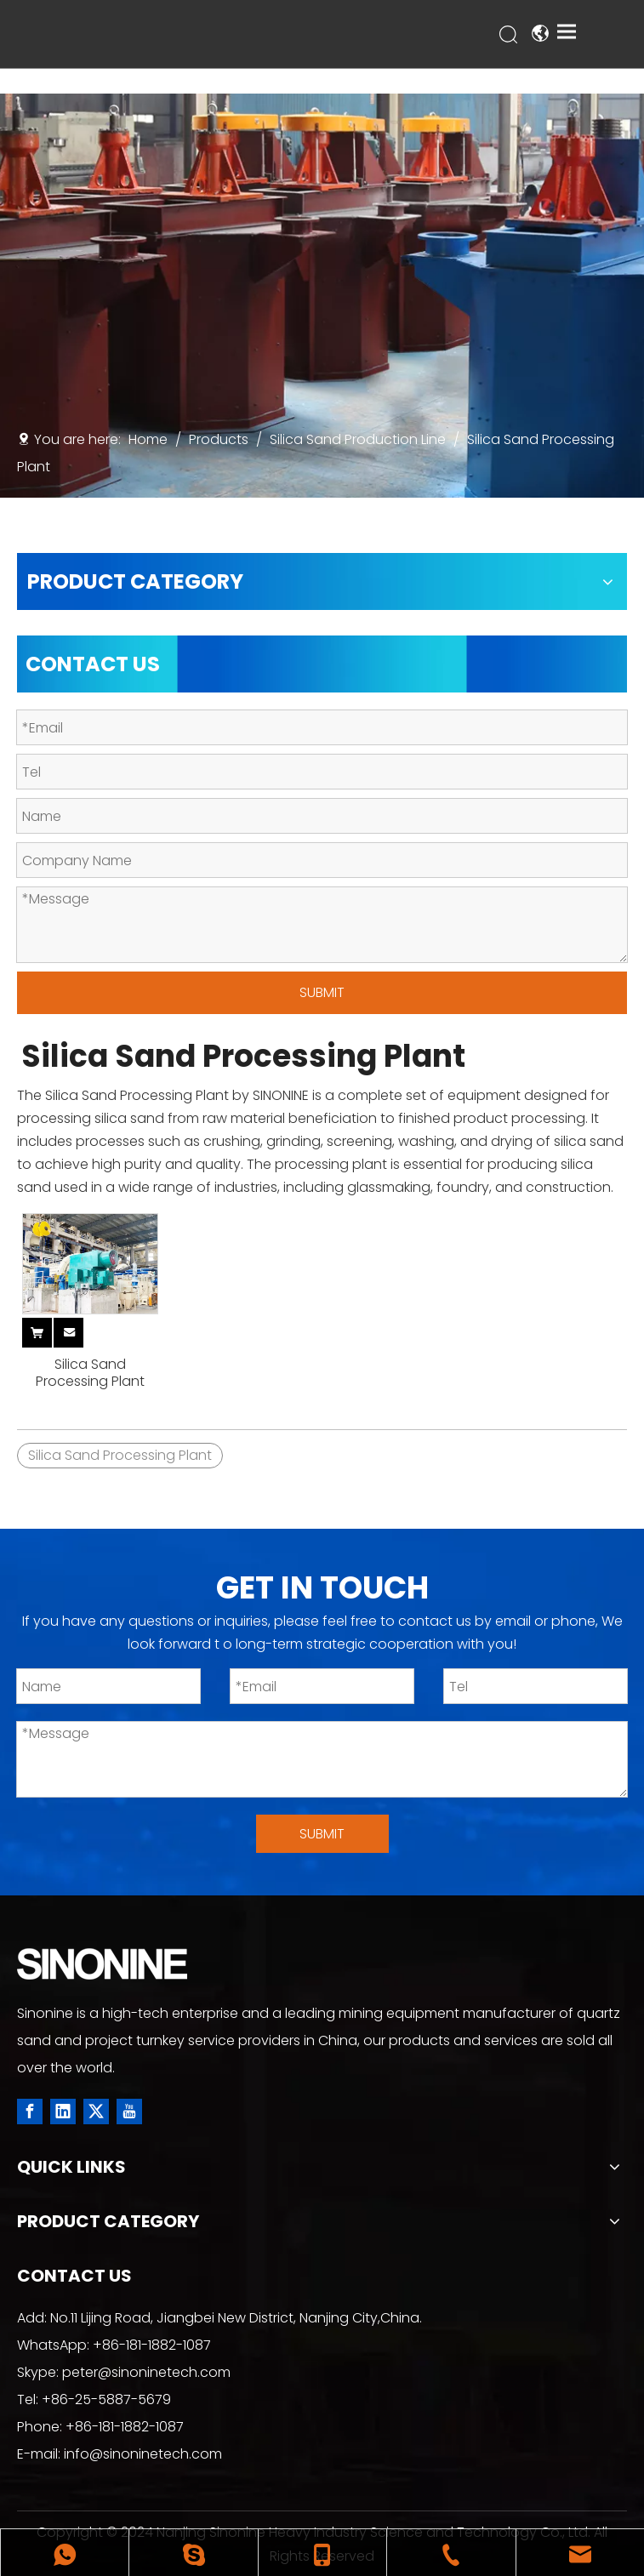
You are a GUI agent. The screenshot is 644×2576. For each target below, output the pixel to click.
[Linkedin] (63, 2111)
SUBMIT (322, 992)
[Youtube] (129, 2111)
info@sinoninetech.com (143, 2454)
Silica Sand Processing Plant (90, 1373)
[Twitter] (96, 2111)
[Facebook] (30, 2111)
